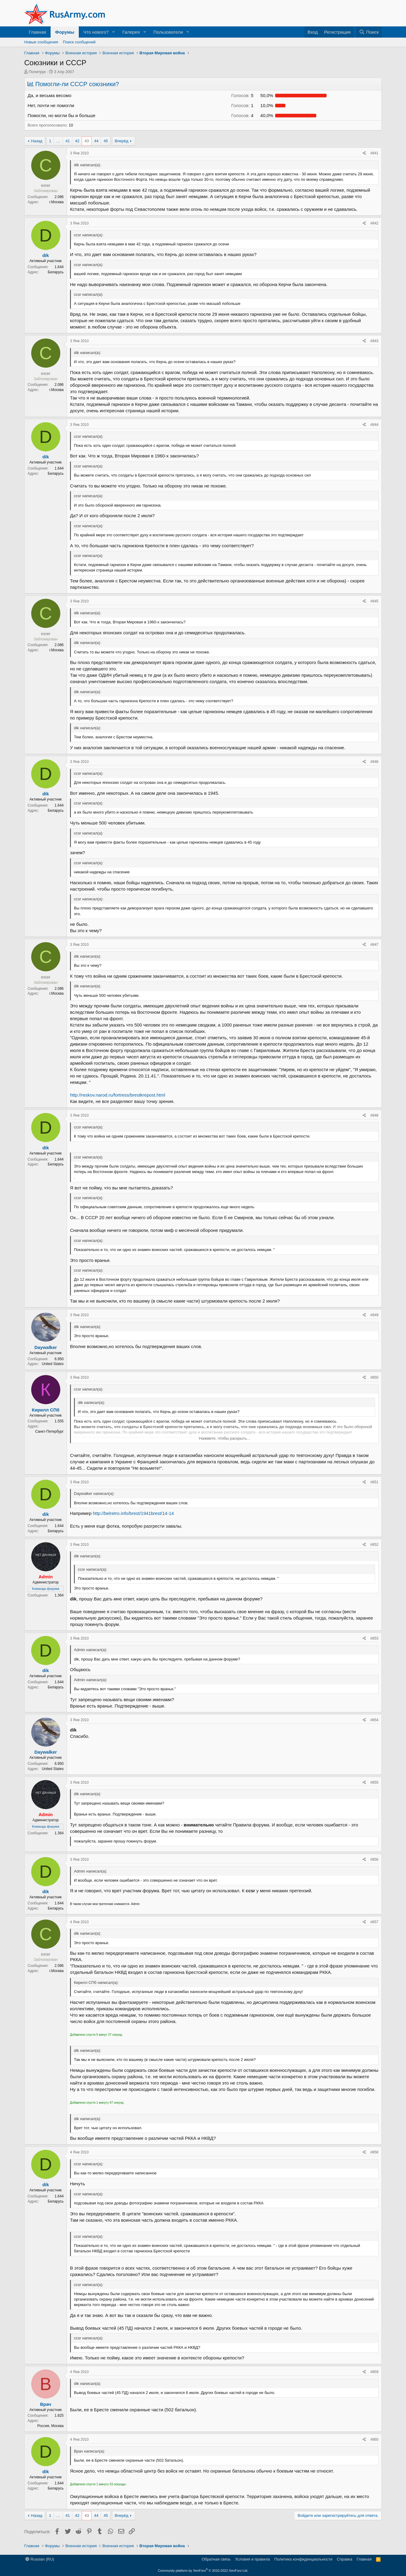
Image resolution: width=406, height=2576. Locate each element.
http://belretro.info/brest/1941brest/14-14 (133, 1513)
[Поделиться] (364, 153)
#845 (374, 601)
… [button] (58, 141)
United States (53, 1364)
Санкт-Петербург (49, 1431)
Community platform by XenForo (203, 2570)
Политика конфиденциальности (303, 2559)
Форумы (64, 32)
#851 (374, 1482)
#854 (374, 1720)
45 (106, 141)
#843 (374, 341)
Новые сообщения (41, 42)
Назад (36, 141)
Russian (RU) (39, 2559)
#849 (374, 1315)
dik (45, 255)
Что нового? (96, 32)
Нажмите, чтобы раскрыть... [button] (224, 1438)
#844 (374, 425)
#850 (374, 1377)
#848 (374, 1115)
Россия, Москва (50, 2426)
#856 (374, 1859)
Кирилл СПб (45, 1409)
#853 (374, 1638)
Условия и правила (252, 2559)
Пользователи (168, 32)
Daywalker (45, 1347)
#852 (374, 1545)
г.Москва (56, 202)
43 (87, 141)
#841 (374, 153)
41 (67, 141)
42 (77, 141)
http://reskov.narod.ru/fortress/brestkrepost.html (117, 1094)
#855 (374, 1782)
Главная (37, 32)
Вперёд (121, 141)
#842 (374, 223)
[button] (113, 32)
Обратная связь (216, 2559)
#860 (374, 2439)
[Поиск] (369, 32)
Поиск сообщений (79, 42)
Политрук (37, 71)
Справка (344, 2559)
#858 (374, 2152)
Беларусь (56, 272)
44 (96, 141)
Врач (45, 2404)
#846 (374, 762)
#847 (374, 944)
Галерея (131, 32)
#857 (374, 1922)
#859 (374, 2372)
